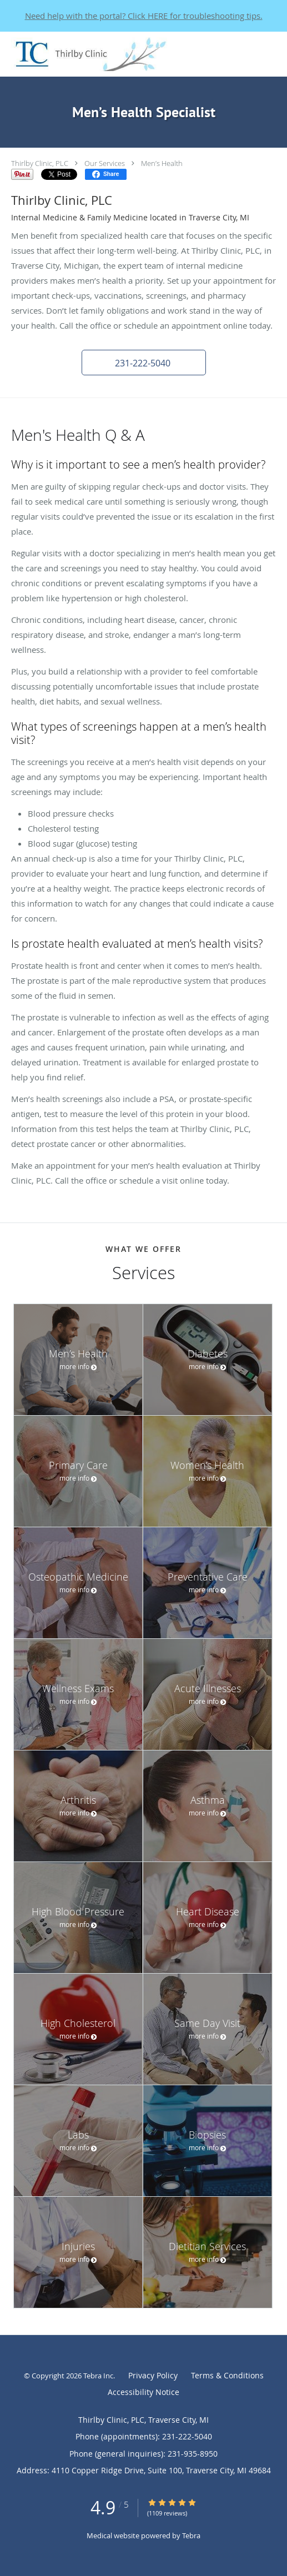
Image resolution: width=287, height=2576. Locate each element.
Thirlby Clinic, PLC (39, 163)
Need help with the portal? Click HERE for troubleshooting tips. (144, 15)
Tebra (191, 2535)
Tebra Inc (98, 2376)
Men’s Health (162, 163)
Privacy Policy (153, 2375)
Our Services (104, 163)
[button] (144, 362)
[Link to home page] (115, 54)
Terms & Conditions (227, 2375)
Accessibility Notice (143, 2392)
